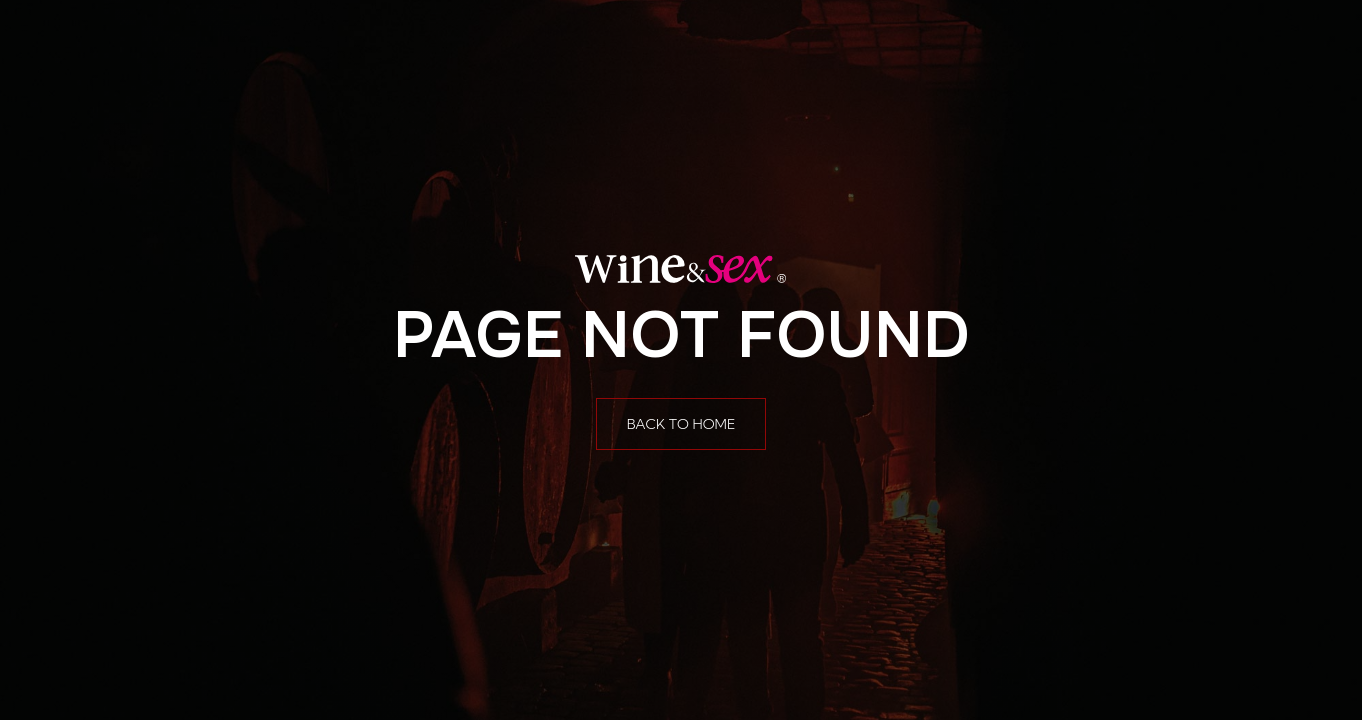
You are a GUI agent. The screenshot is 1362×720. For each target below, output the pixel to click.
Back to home (681, 424)
